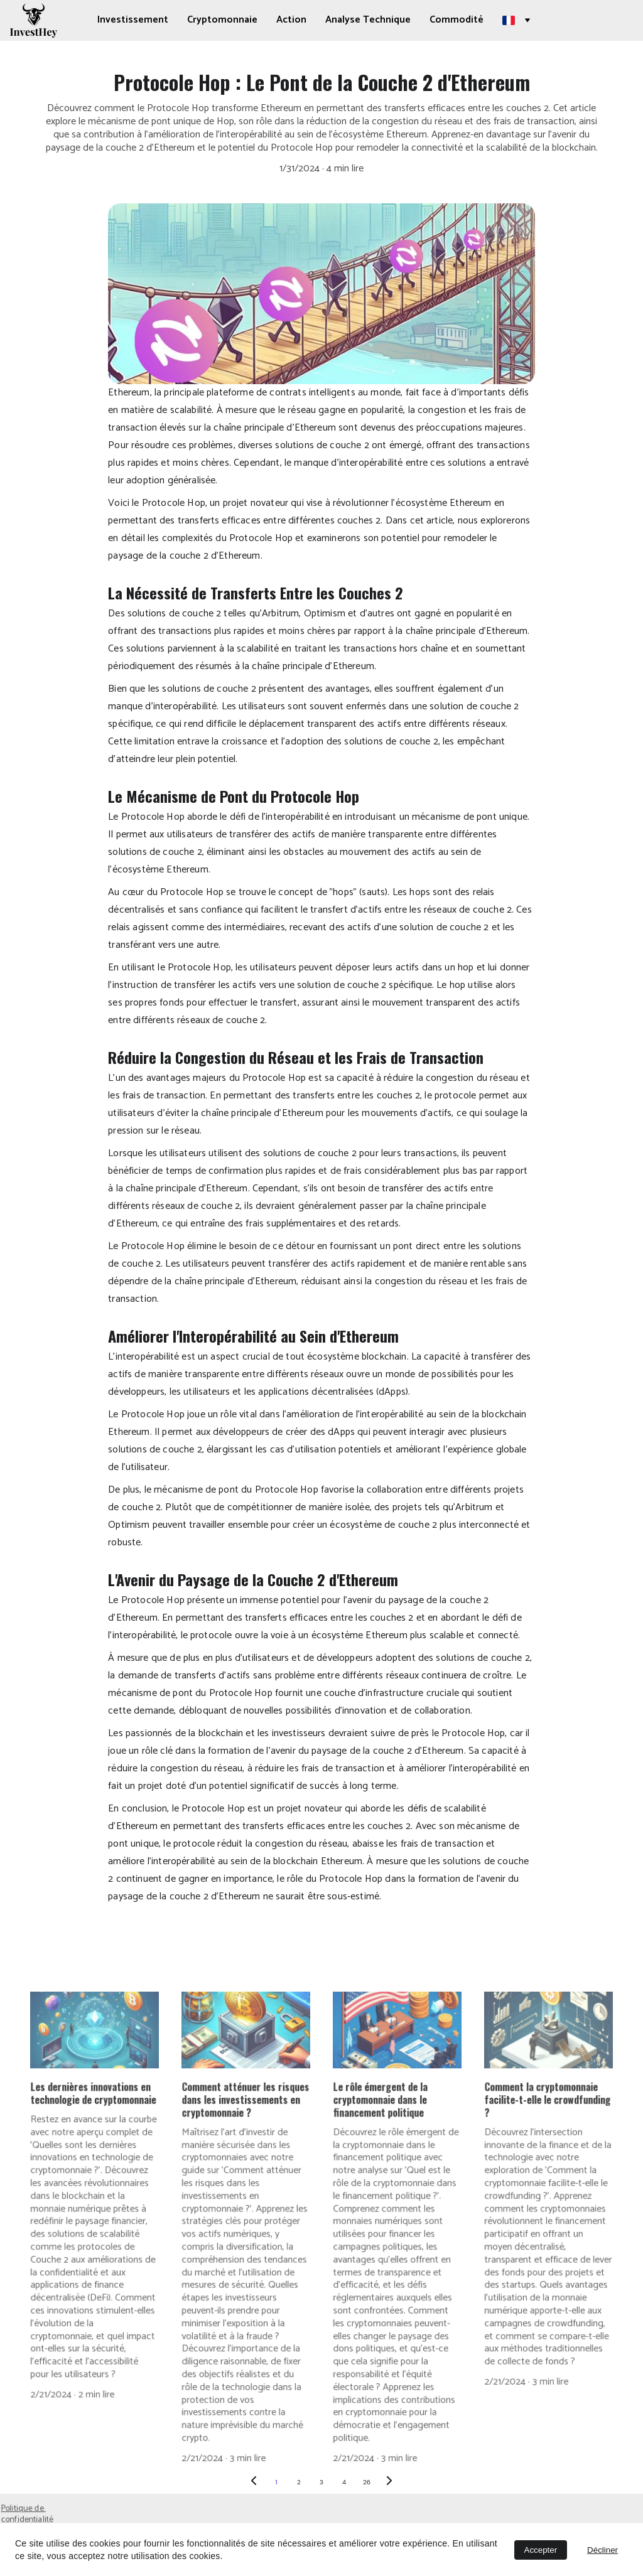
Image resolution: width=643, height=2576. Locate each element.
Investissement (132, 19)
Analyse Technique (368, 19)
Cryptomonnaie (222, 19)
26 (366, 2482)
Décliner (602, 2550)
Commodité (457, 19)
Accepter (541, 2550)
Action (291, 19)
